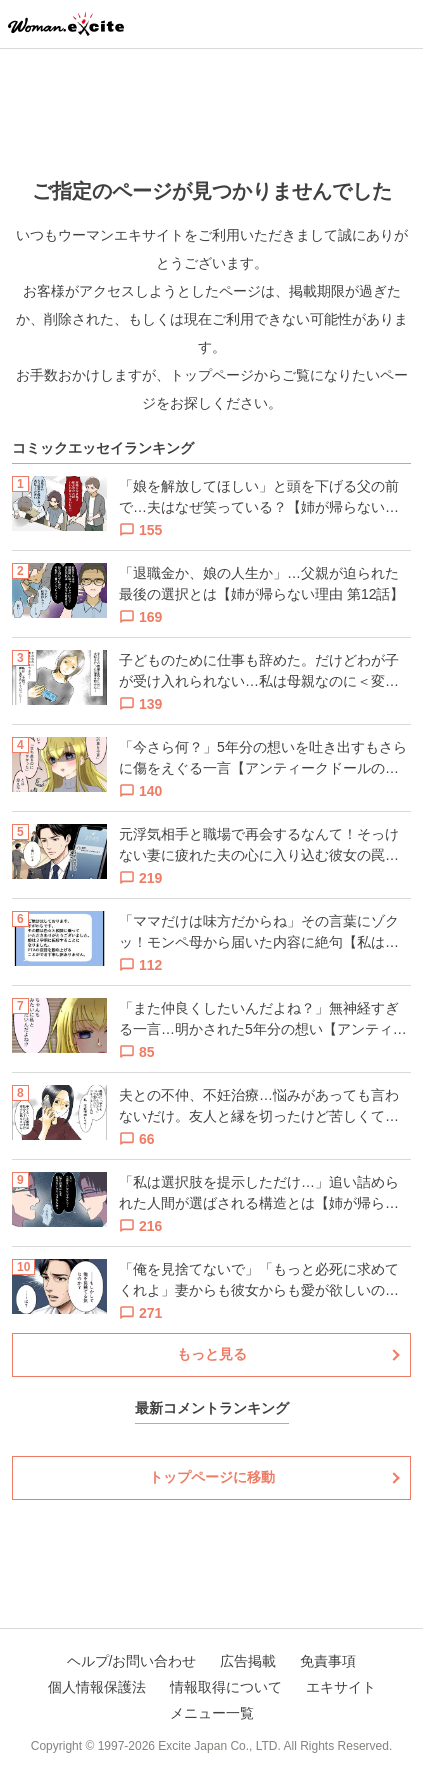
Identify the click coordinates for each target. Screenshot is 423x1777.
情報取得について (226, 1687)
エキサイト (341, 1687)
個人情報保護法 (97, 1687)
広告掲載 (248, 1661)
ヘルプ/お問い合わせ (132, 1661)
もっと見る (212, 1354)
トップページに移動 (212, 1477)
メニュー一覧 (212, 1713)
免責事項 (328, 1661)
